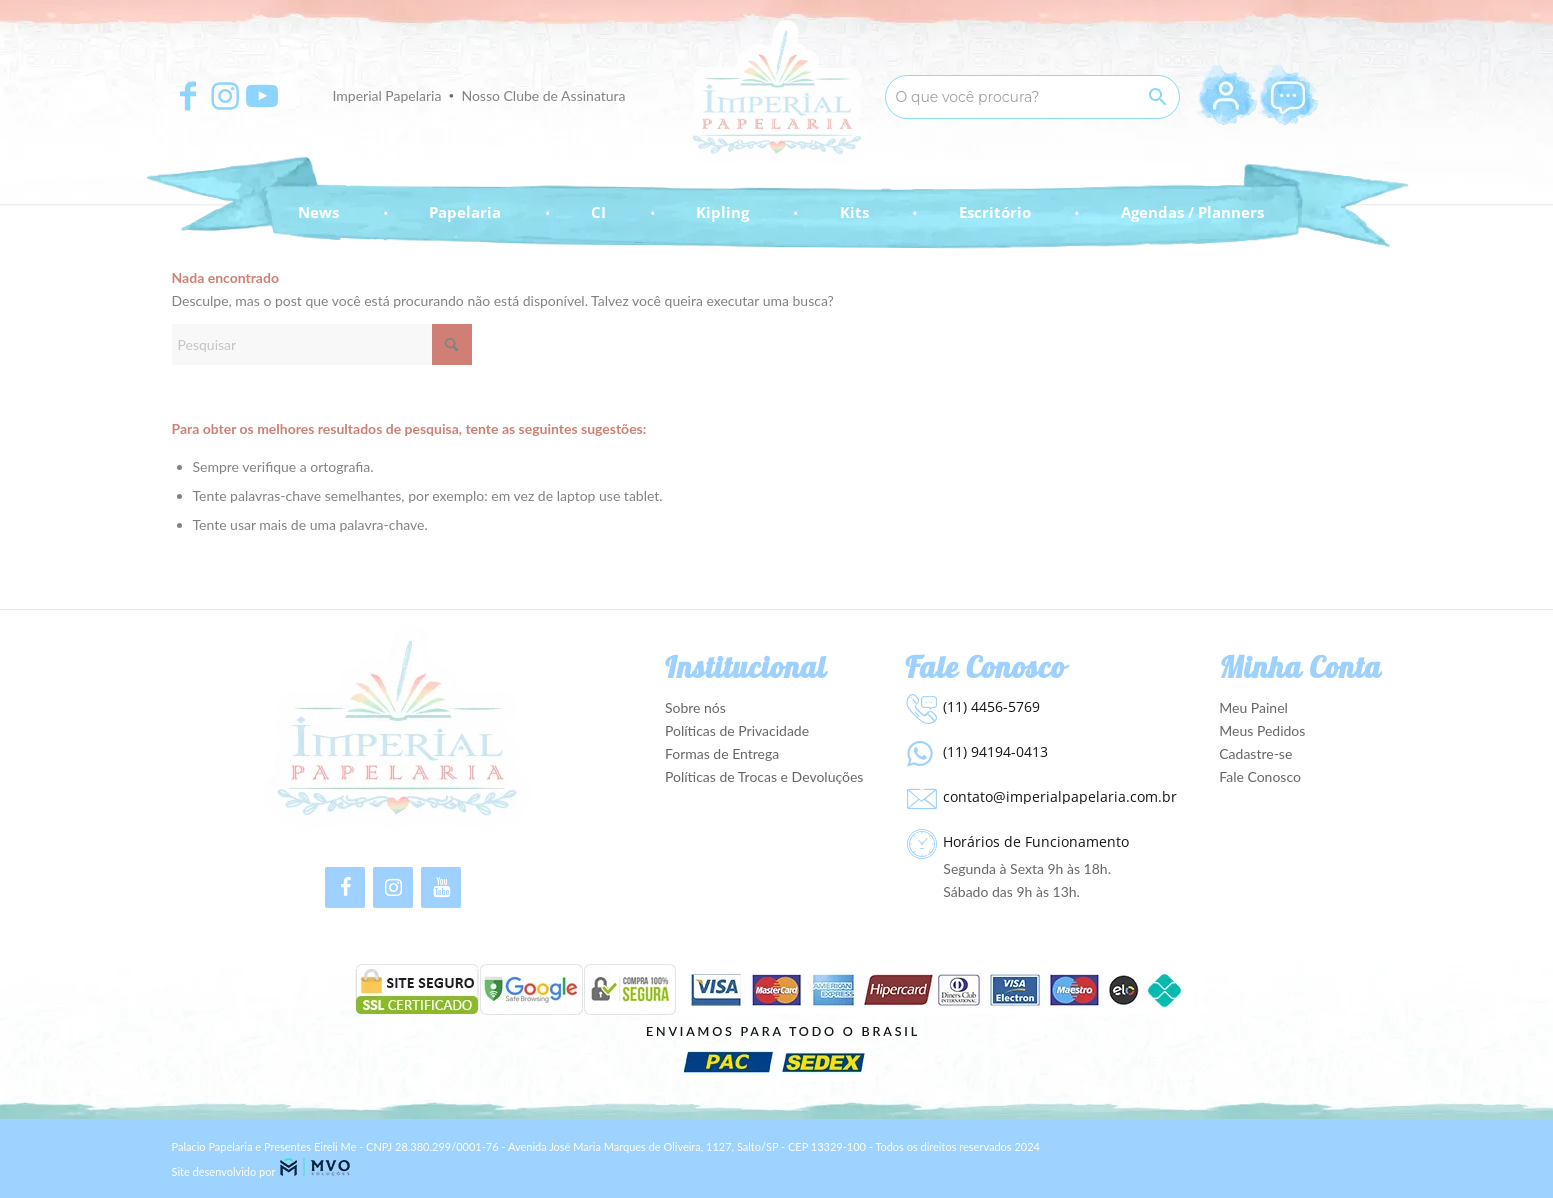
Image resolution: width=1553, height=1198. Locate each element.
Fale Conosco (1260, 776)
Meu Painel (1253, 707)
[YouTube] (441, 887)
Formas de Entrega (722, 753)
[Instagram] (393, 887)
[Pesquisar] (322, 344)
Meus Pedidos (1262, 730)
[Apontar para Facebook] (188, 96)
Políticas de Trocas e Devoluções (764, 776)
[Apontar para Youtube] (262, 96)
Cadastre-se (1255, 753)
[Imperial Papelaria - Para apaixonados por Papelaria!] (776, 92)
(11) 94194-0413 (995, 751)
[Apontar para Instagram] (225, 96)
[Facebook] (345, 887)
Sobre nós (695, 707)
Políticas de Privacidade (737, 730)
